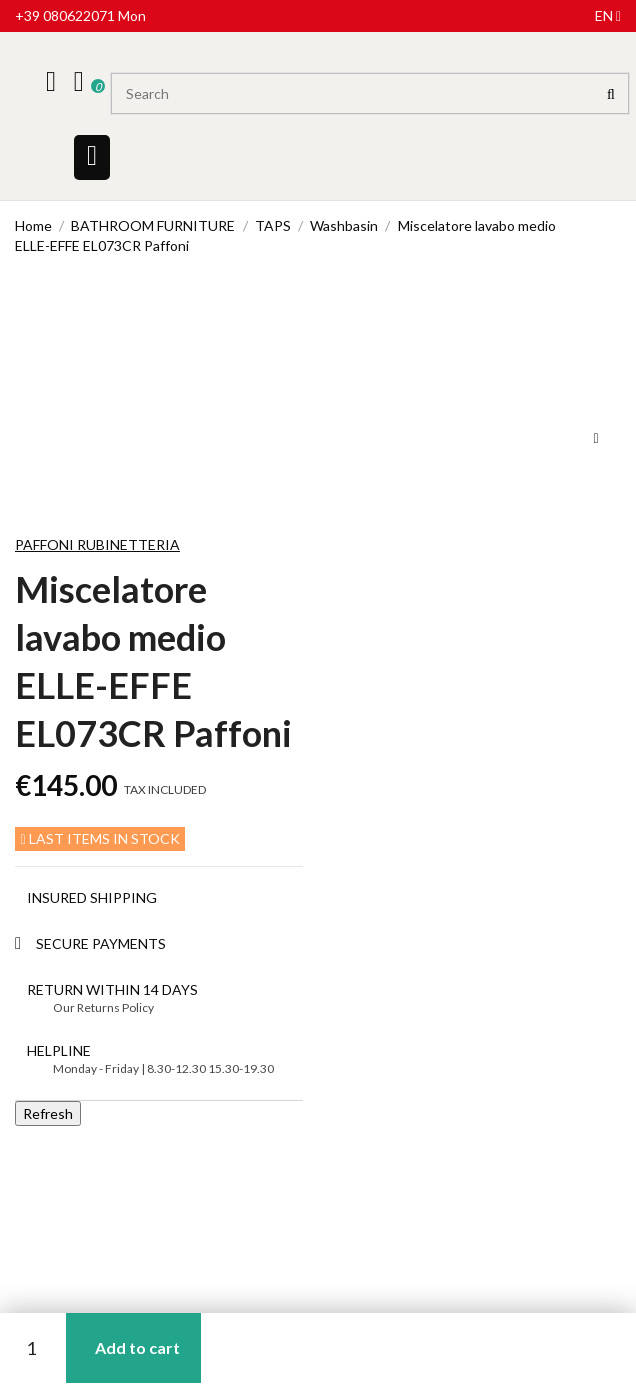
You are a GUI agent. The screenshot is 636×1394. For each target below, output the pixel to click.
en (608, 15)
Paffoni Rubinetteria (97, 544)
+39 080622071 (65, 15)
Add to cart (137, 1347)
